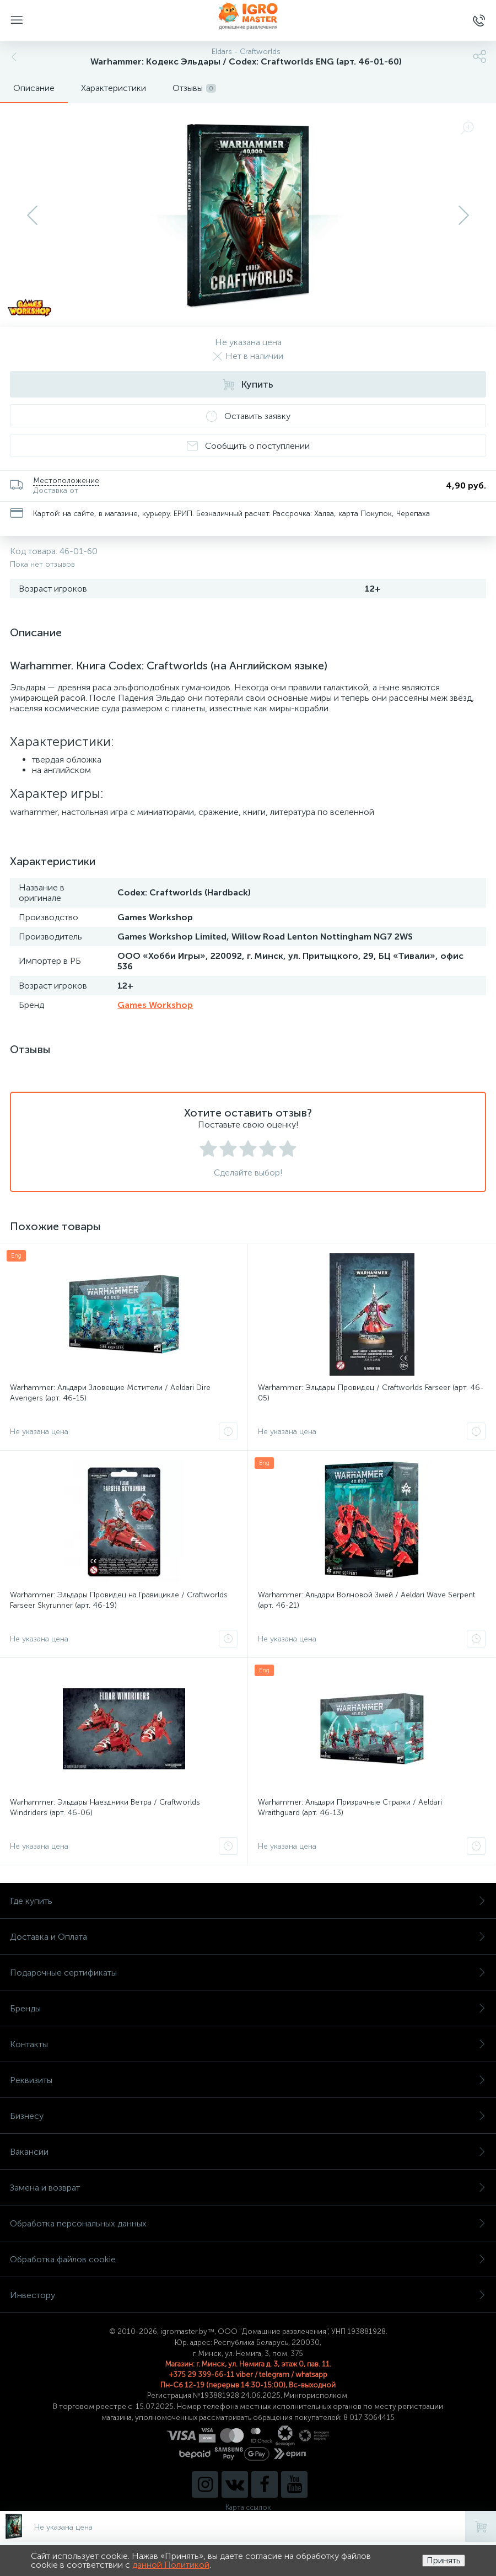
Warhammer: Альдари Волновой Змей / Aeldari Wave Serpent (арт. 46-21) (366, 1600)
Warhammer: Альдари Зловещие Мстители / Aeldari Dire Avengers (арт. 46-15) (110, 1393)
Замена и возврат (248, 2187)
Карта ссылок (248, 2507)
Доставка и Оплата (248, 1936)
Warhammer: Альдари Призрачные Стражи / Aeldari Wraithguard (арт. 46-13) (350, 1807)
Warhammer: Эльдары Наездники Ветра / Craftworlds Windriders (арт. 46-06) (105, 1807)
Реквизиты (248, 2080)
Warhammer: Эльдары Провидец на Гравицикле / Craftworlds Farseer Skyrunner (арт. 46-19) (119, 1600)
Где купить (248, 1901)
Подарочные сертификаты (248, 1972)
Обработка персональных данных (248, 2223)
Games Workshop (155, 1005)
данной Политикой (170, 2564)
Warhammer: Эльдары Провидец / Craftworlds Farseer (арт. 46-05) (370, 1393)
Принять (444, 2560)
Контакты (248, 2044)
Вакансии (248, 2151)
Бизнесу (248, 2116)
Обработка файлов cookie (248, 2259)
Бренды (248, 2008)
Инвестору (248, 2295)
